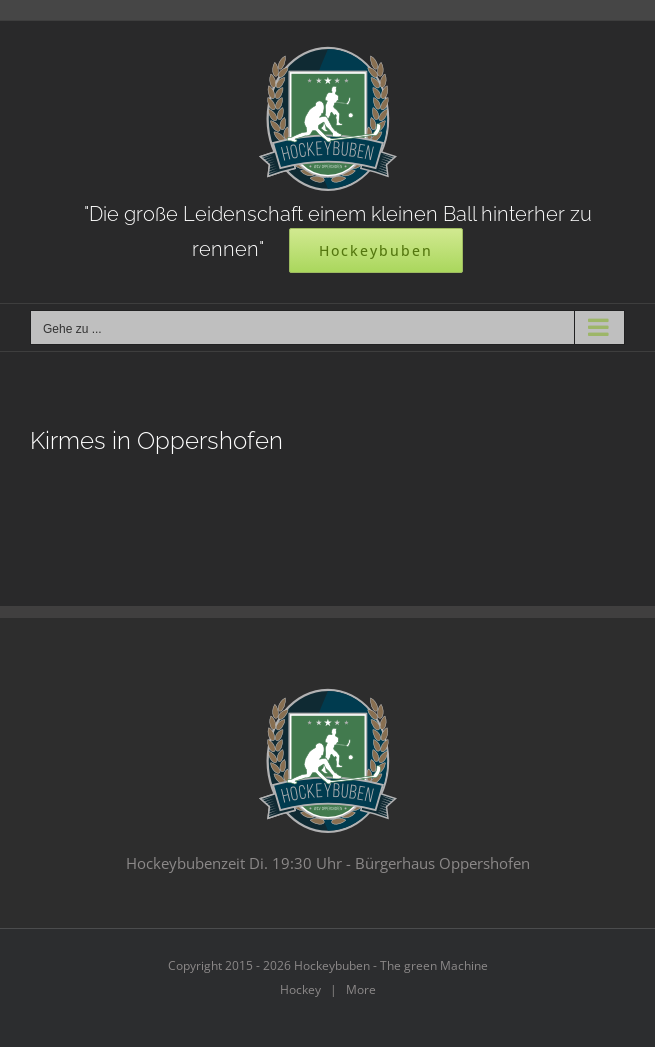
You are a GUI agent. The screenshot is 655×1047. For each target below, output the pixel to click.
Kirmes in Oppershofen (156, 441)
